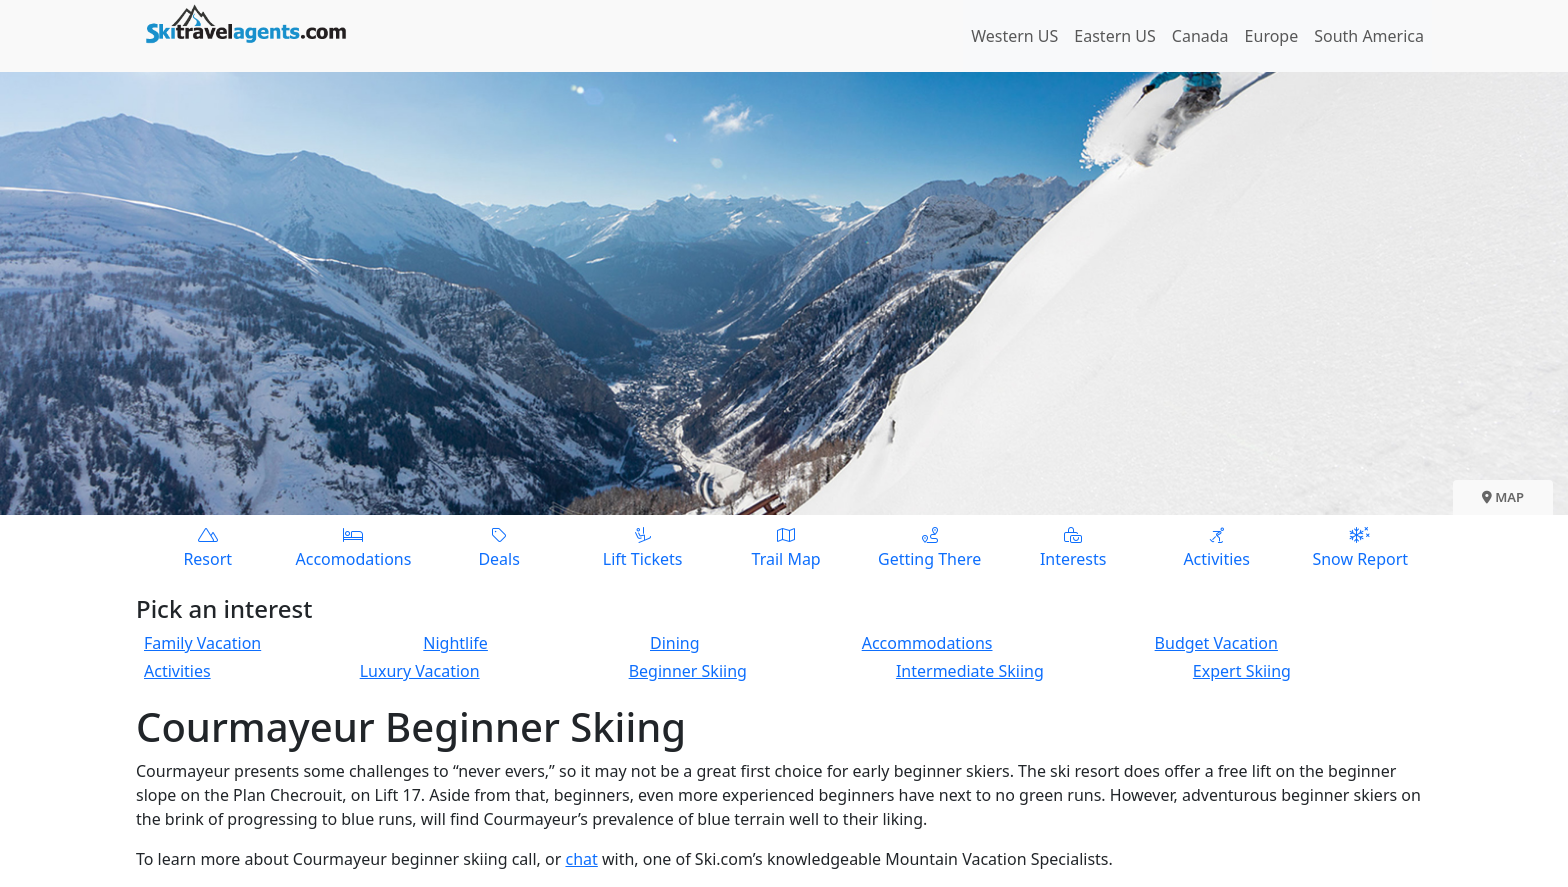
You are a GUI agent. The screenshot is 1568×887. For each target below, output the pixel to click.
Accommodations (927, 643)
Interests (1073, 546)
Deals (499, 546)
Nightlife (455, 643)
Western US (1014, 36)
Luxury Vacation (420, 671)
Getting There (930, 546)
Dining (675, 643)
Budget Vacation (1216, 643)
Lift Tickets (643, 546)
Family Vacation (202, 643)
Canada (1200, 36)
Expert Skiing (1242, 671)
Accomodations (354, 546)
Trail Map (786, 546)
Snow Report (1360, 546)
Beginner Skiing (688, 671)
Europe (1272, 36)
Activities (1217, 546)
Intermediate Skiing (970, 671)
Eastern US (1114, 36)
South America (1369, 36)
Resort (208, 546)
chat (581, 859)
